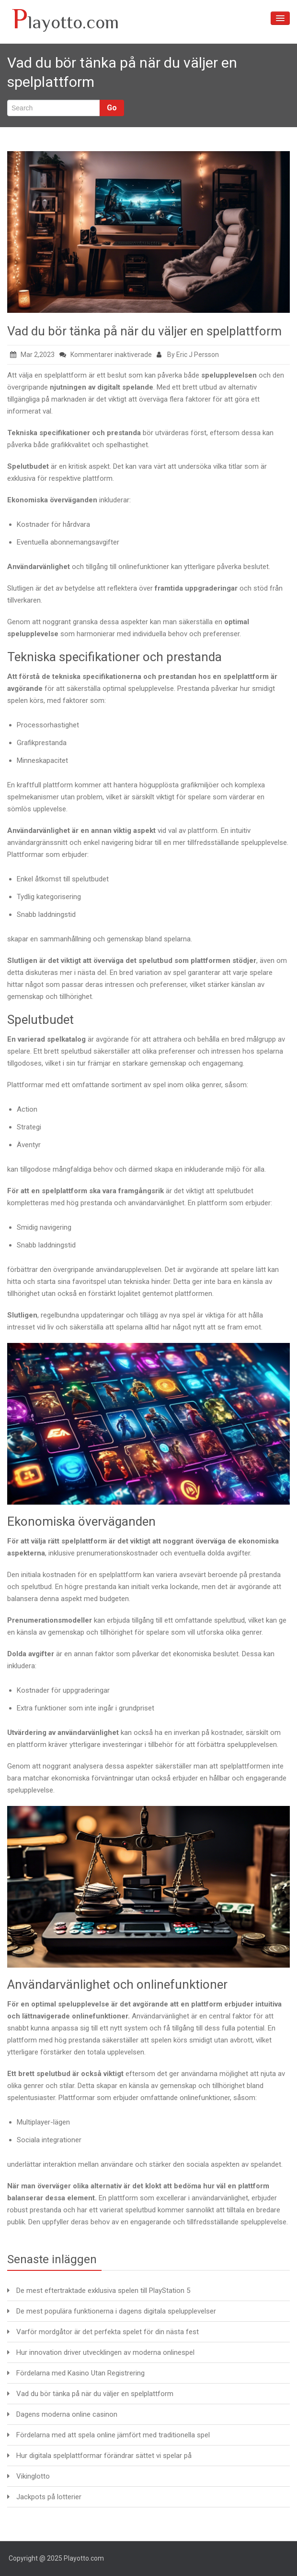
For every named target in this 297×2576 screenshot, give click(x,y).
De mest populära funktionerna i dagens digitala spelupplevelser (116, 2311)
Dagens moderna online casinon (66, 2414)
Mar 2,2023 (32, 354)
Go (112, 107)
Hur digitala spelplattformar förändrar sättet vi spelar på (104, 2455)
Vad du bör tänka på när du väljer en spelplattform (144, 331)
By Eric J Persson (188, 354)
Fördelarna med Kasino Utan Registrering (80, 2373)
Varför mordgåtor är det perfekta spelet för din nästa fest (107, 2331)
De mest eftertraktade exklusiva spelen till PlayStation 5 (103, 2290)
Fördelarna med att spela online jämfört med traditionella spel (113, 2435)
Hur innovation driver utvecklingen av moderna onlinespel (105, 2352)
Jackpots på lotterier (48, 2497)
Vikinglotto (33, 2476)
